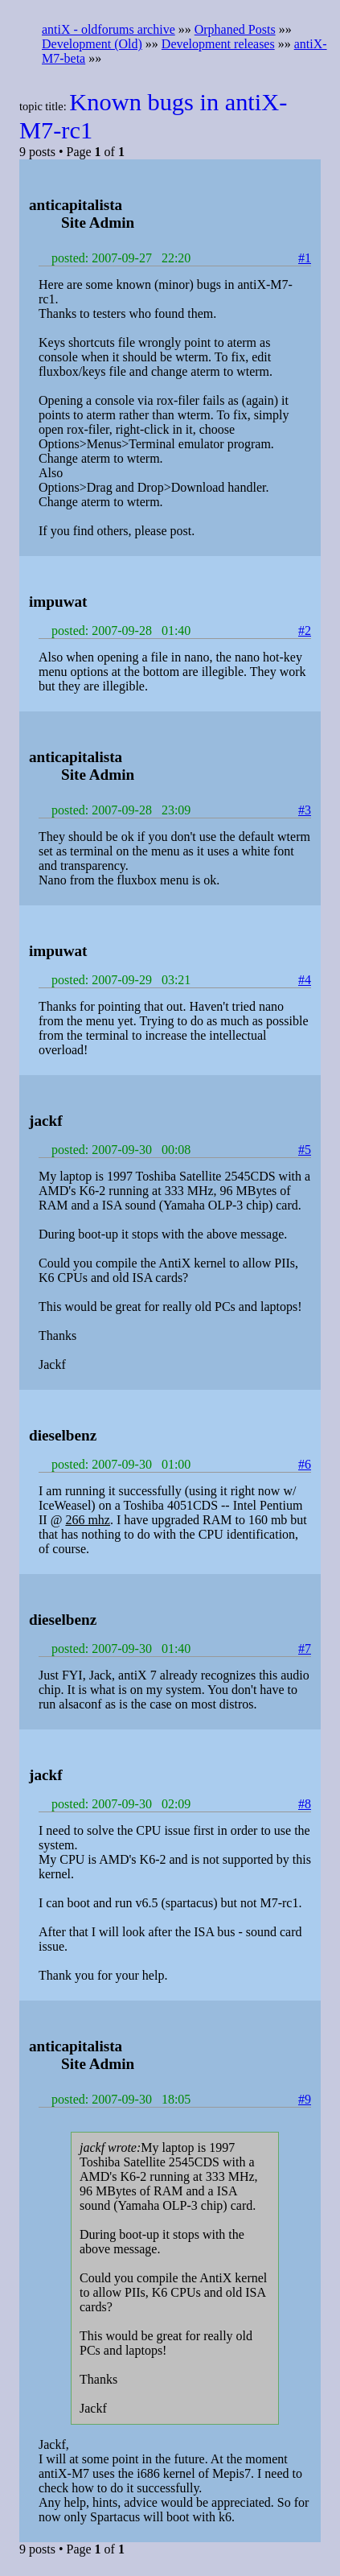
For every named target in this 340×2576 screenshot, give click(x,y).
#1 (304, 258)
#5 (304, 1149)
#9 (304, 2099)
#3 (304, 810)
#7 (304, 1648)
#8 (304, 1804)
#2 (304, 630)
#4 (304, 980)
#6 (304, 1464)
